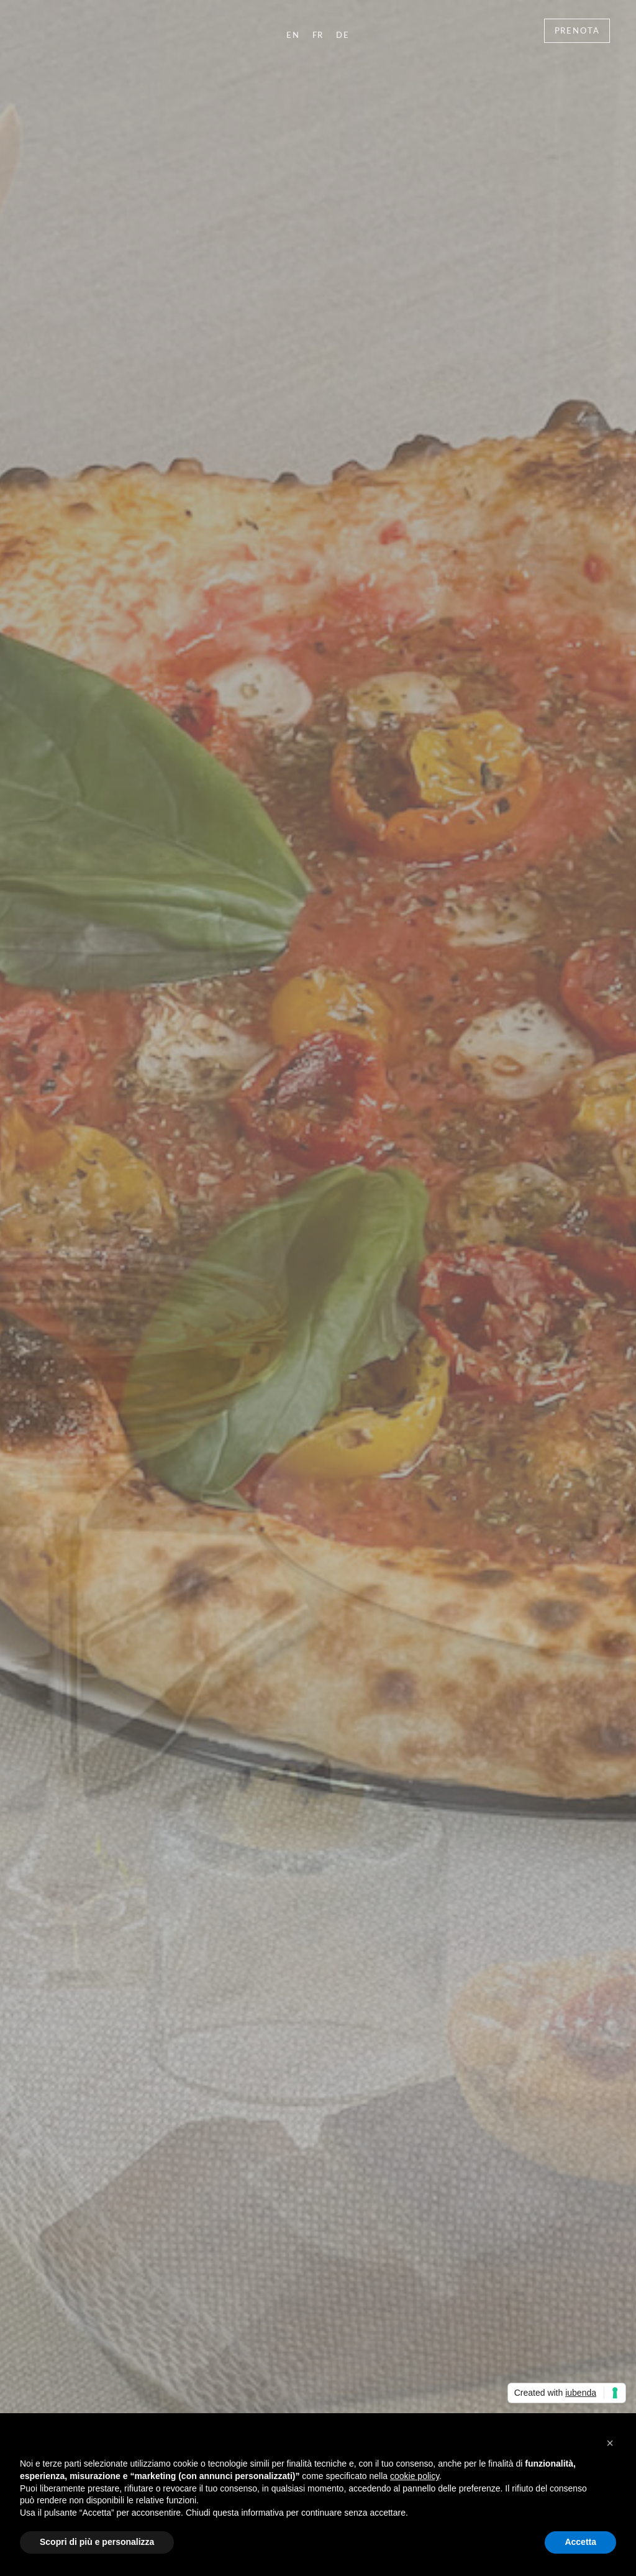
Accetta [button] (580, 2542)
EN (293, 35)
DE (343, 35)
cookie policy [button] (414, 2476)
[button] (610, 2443)
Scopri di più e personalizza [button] (97, 2542)
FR (318, 35)
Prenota (577, 30)
